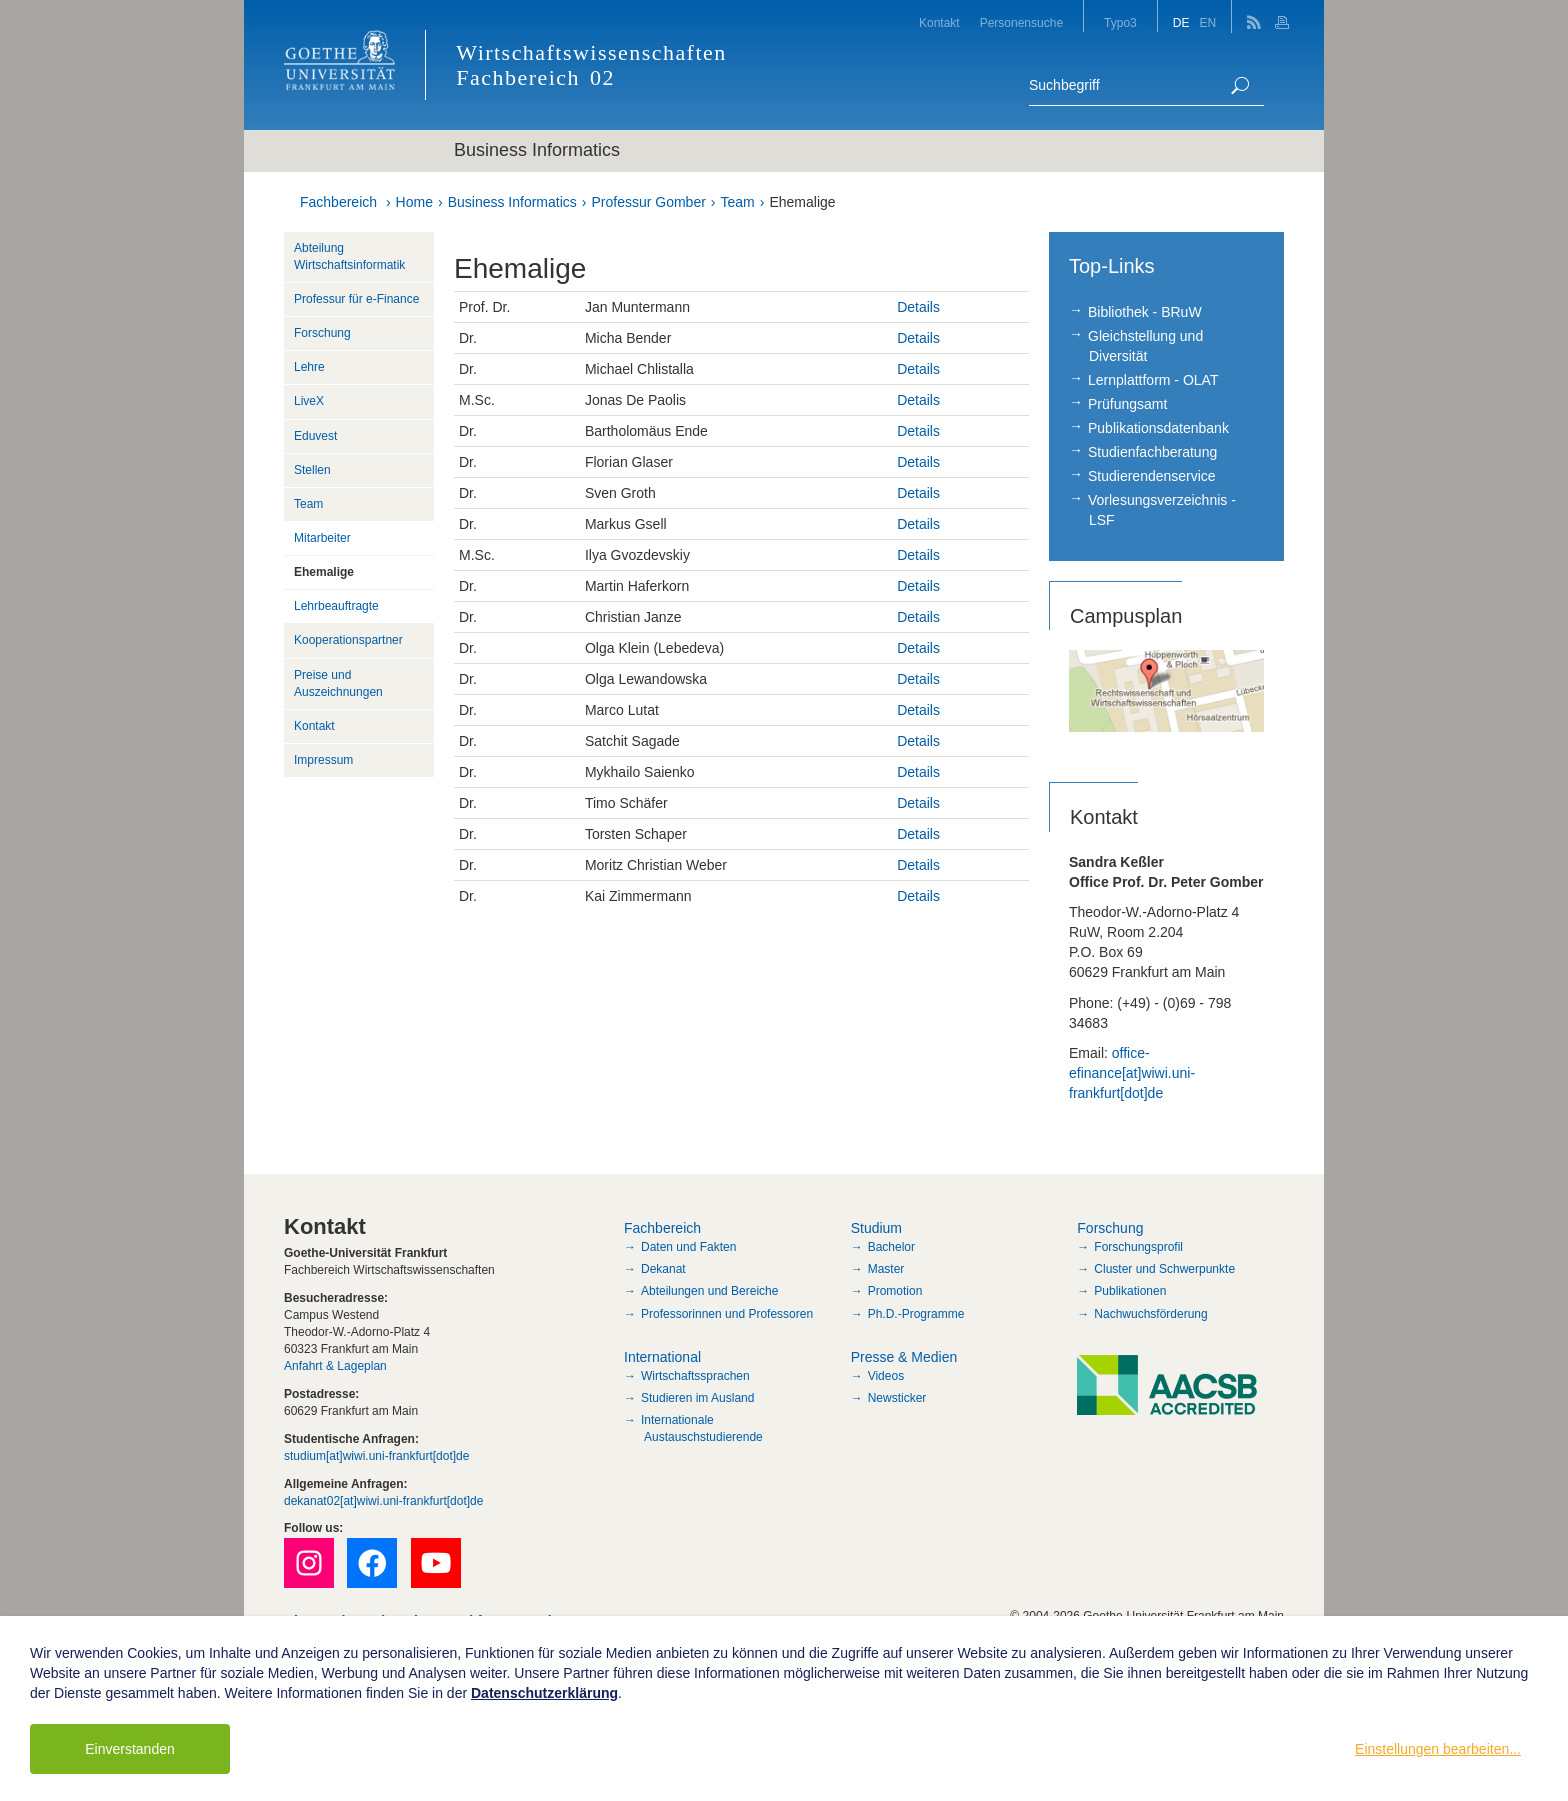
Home (414, 202)
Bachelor (891, 1247)
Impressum (323, 760)
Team (738, 202)
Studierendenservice (1152, 476)
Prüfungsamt (1127, 404)
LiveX (309, 401)
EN (1207, 23)
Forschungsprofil (1138, 1247)
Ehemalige (802, 202)
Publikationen (1130, 1291)
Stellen (312, 470)
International (662, 1357)
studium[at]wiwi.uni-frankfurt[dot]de (376, 1456)
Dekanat (663, 1269)
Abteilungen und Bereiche (709, 1291)
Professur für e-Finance (356, 299)
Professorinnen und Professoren (727, 1314)
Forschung (322, 333)
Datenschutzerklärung (544, 1693)
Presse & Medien (904, 1357)
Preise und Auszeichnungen (338, 683)
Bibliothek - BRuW (1145, 312)
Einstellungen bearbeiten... (1438, 1749)
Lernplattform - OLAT (1153, 380)
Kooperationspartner (348, 640)
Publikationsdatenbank (1158, 428)
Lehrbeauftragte (336, 606)
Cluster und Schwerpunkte (1164, 1269)
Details (918, 307)
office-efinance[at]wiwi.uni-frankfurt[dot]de (1132, 1073)
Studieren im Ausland (697, 1398)
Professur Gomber (648, 202)
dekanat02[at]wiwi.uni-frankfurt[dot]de (383, 1501)
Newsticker (897, 1398)
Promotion (895, 1291)
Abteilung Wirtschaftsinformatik (349, 256)
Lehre (309, 367)
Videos (886, 1376)
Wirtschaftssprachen (695, 1376)
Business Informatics (512, 202)
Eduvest (315, 436)
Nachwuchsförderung (1150, 1314)
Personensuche (1021, 23)
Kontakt (939, 23)
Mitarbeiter (322, 538)
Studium (876, 1228)
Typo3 (1120, 23)
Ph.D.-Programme (916, 1314)
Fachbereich (338, 202)
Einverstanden (130, 1749)
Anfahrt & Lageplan (335, 1366)
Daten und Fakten (688, 1247)
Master (886, 1269)
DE (1181, 23)
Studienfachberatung (1152, 452)
